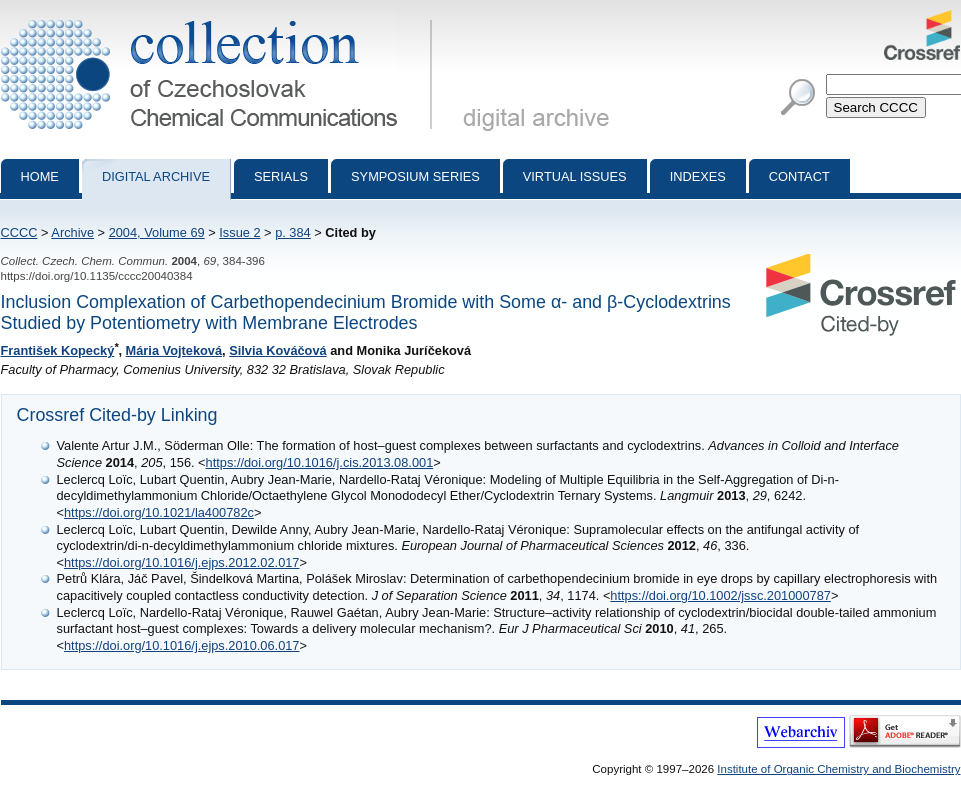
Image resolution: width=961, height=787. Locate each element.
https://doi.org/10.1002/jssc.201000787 (720, 595)
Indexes (698, 176)
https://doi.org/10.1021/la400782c (159, 512)
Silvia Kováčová (277, 350)
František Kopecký (58, 350)
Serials (281, 176)
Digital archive (156, 176)
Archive (72, 232)
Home (40, 176)
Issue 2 (239, 232)
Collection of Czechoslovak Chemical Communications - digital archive (220, 18)
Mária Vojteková (174, 350)
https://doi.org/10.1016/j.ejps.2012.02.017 (182, 562)
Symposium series (415, 176)
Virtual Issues (575, 176)
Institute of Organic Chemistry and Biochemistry (838, 769)
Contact (799, 176)
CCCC (19, 232)
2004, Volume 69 (157, 232)
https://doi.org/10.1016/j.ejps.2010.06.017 (182, 645)
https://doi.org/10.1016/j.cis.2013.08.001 (320, 462)
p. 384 (293, 232)
